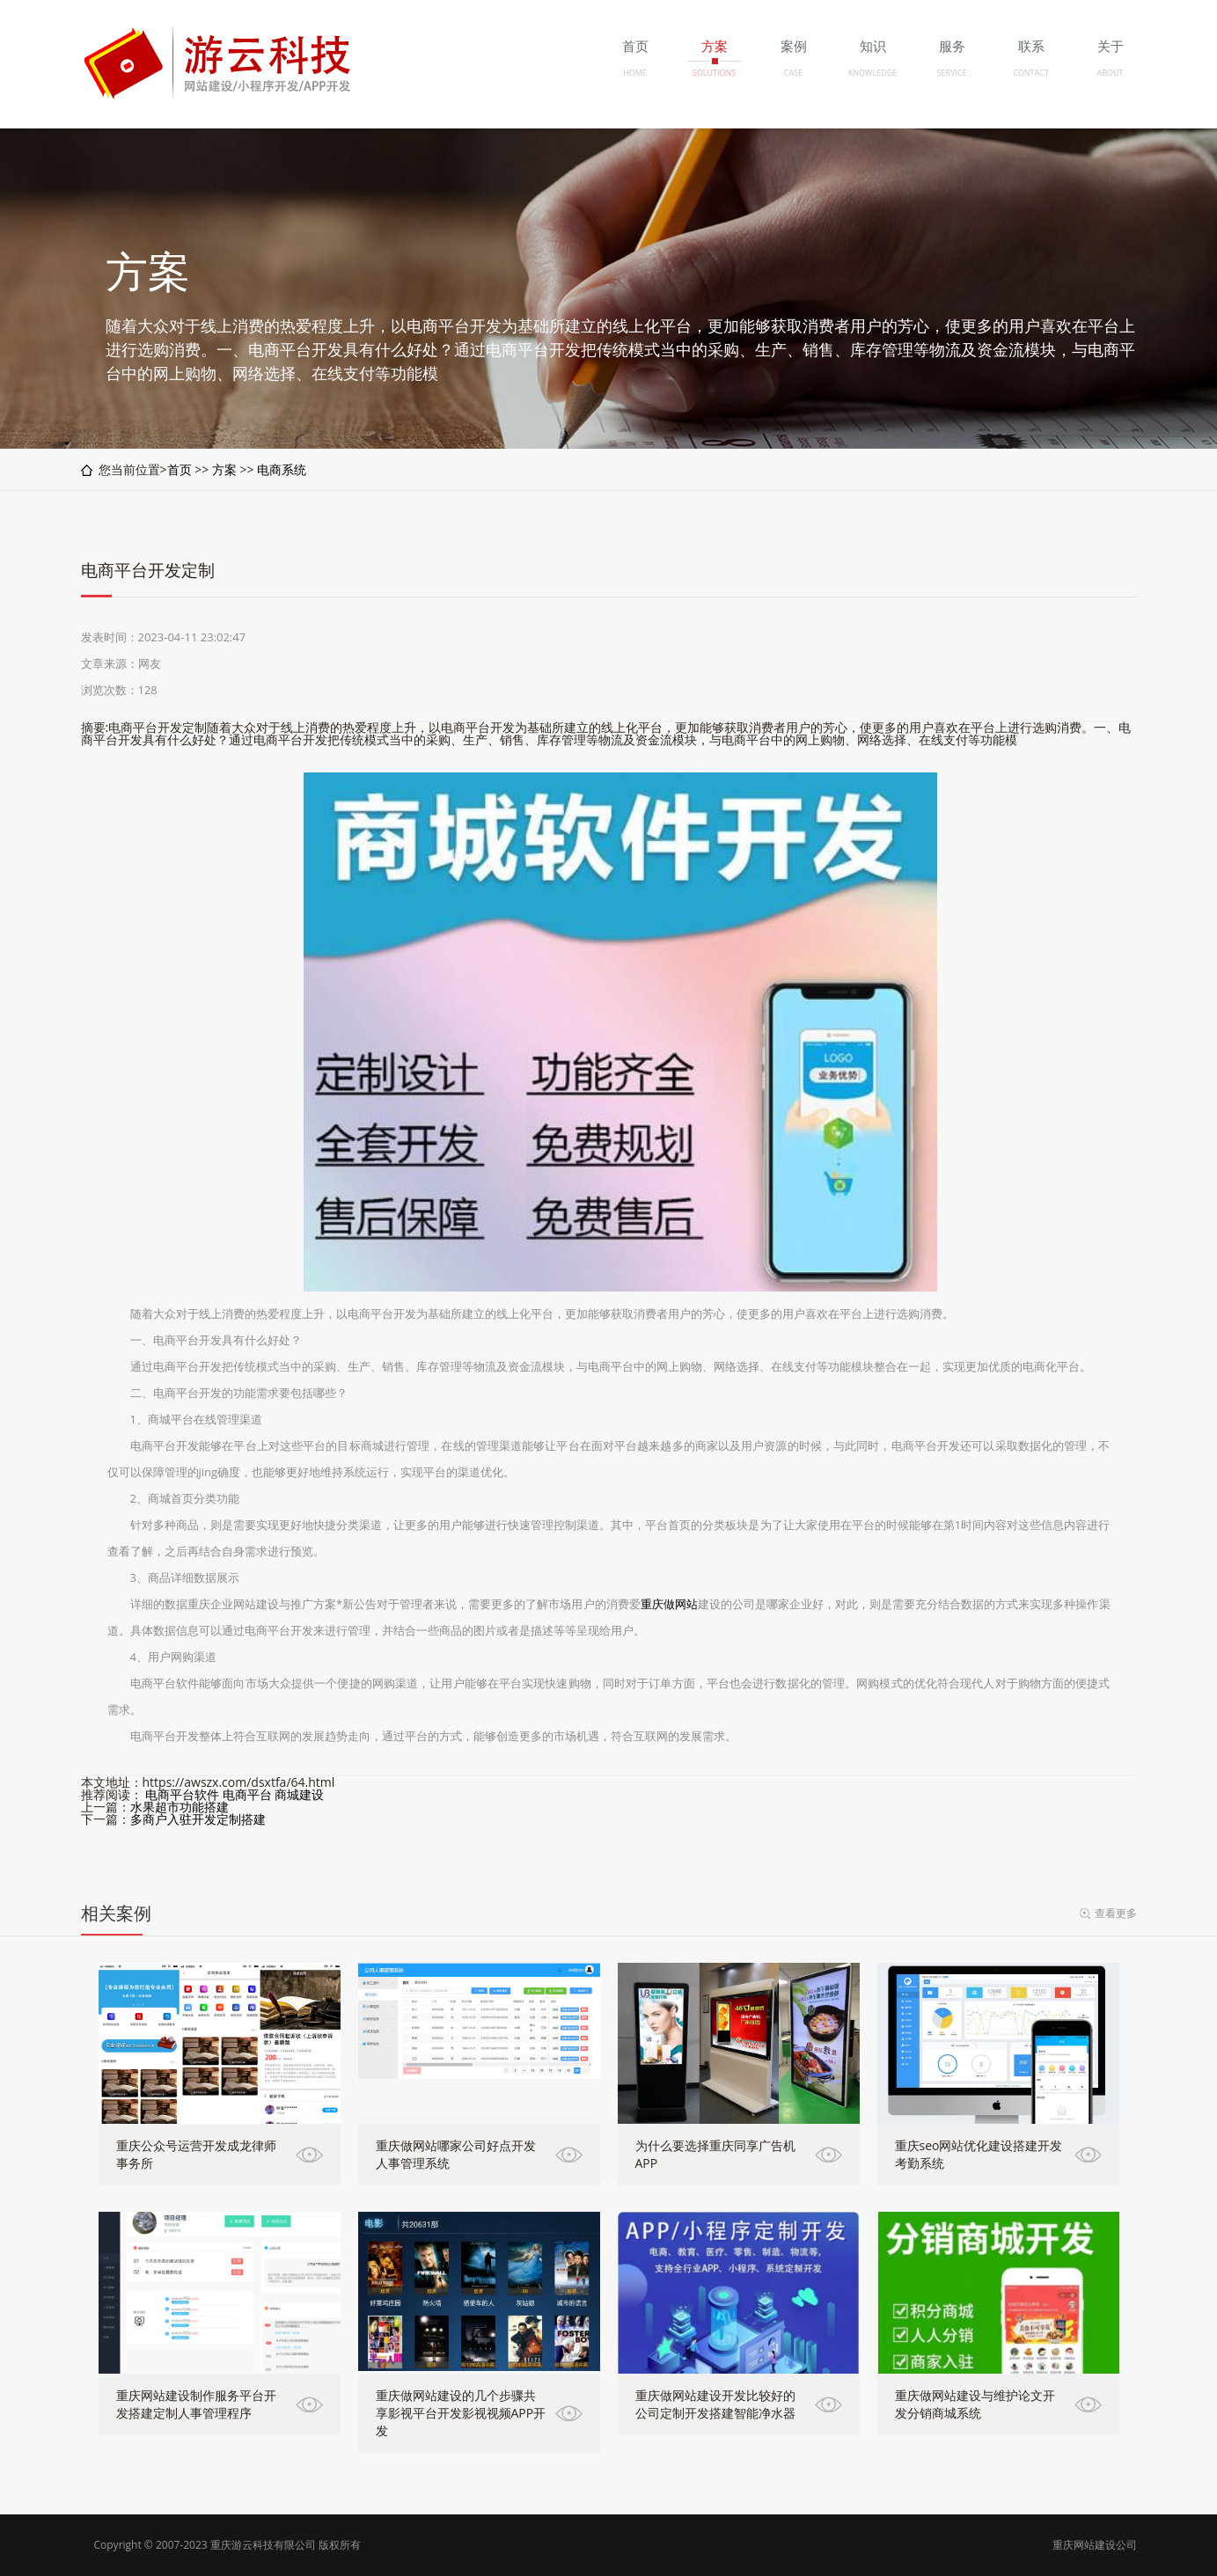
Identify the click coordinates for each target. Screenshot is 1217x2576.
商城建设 (299, 1794)
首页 (179, 469)
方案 (224, 469)
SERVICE (951, 73)
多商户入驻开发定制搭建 (198, 1819)
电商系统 (281, 469)
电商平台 (247, 1794)
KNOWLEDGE (872, 73)
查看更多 (1116, 1913)
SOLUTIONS (714, 73)
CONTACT (1031, 73)
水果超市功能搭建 (179, 1806)
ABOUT (1109, 73)
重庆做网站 (669, 1604)
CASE (793, 73)
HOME (635, 73)
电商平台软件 (182, 1794)
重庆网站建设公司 (1094, 2544)
